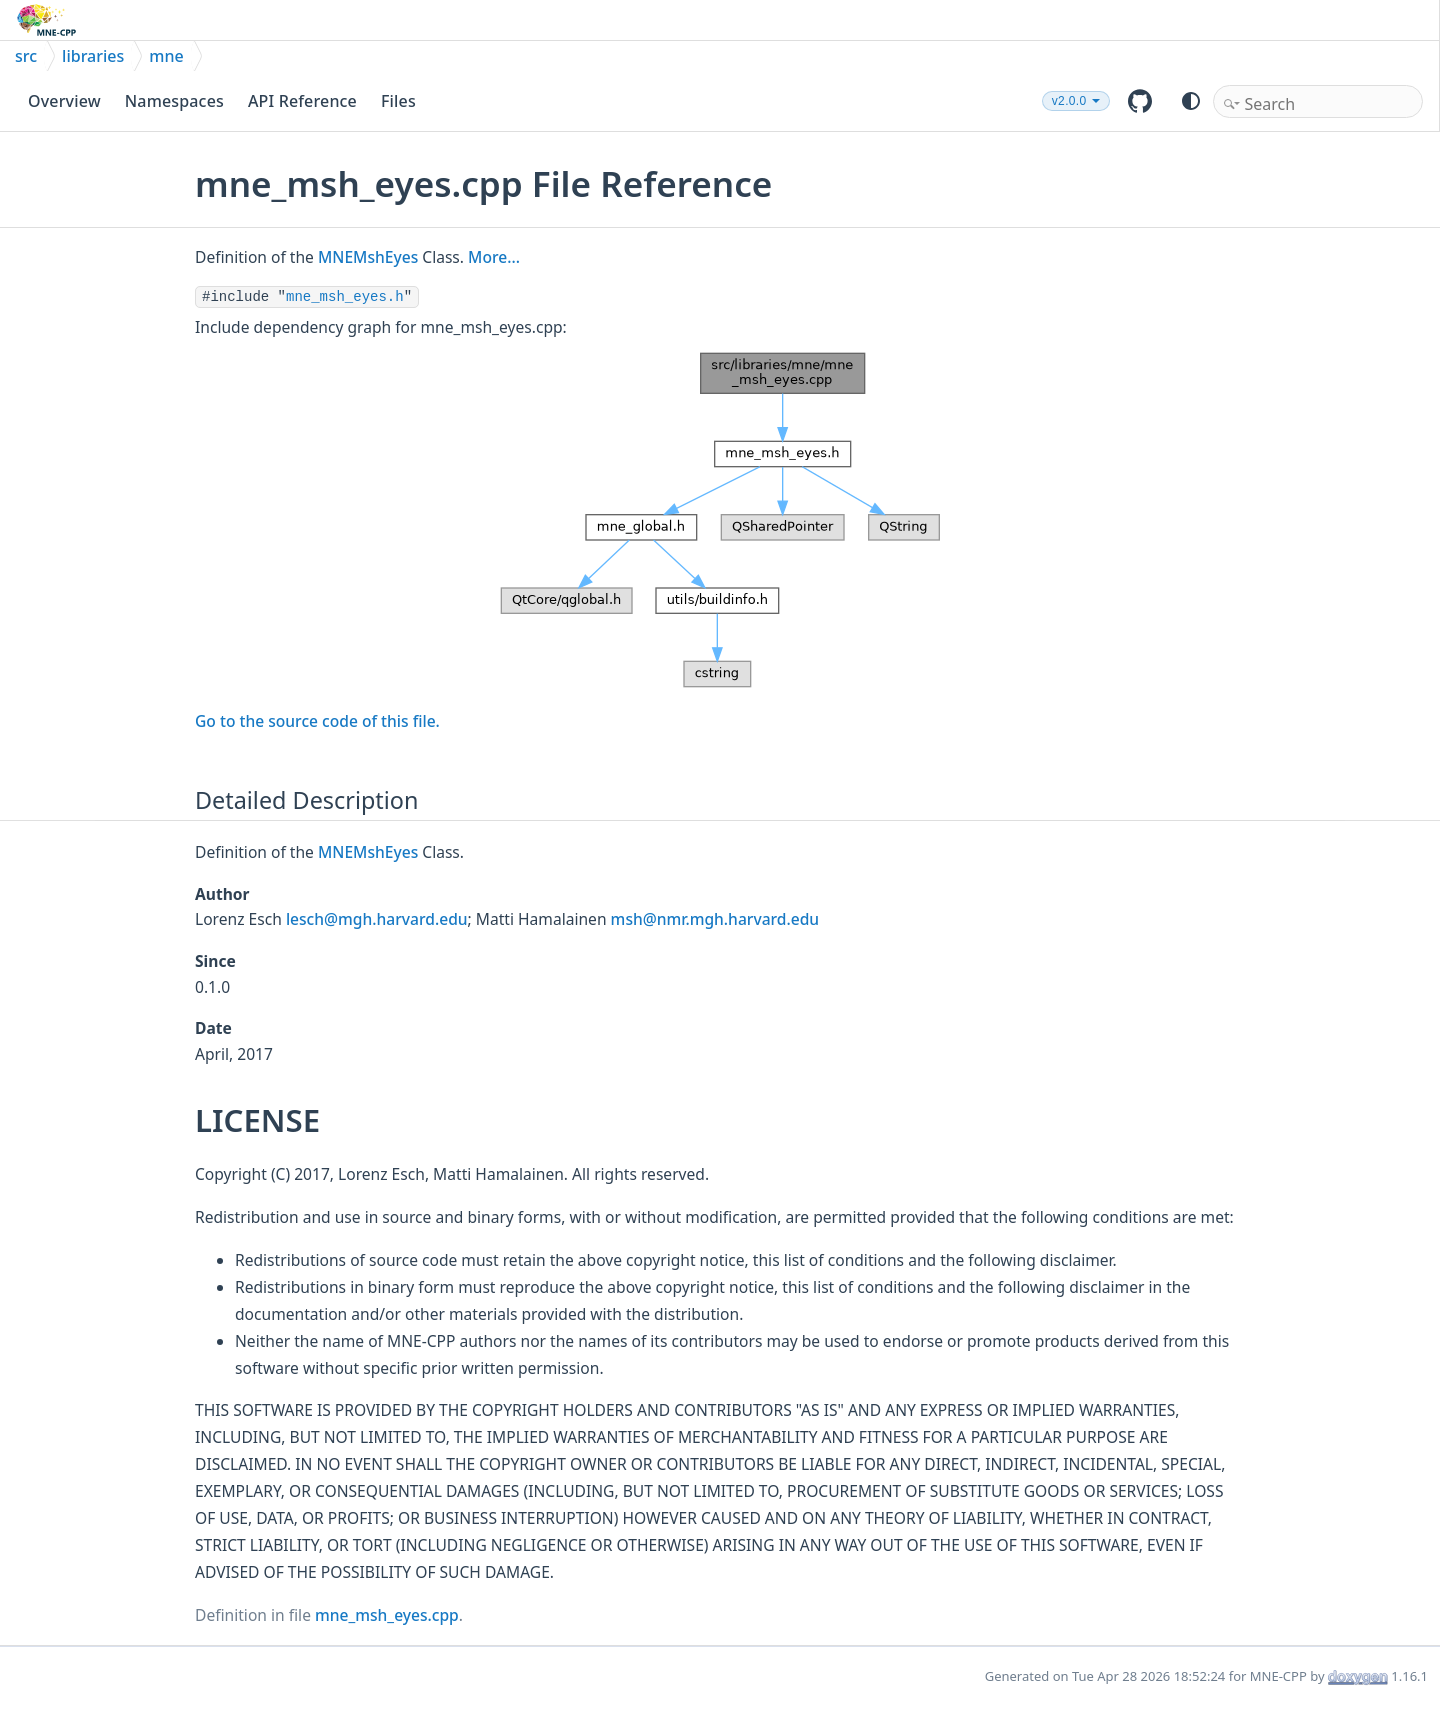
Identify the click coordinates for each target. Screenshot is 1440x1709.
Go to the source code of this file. (317, 721)
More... (494, 257)
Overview (64, 101)
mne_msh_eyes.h (345, 297)
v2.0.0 (1069, 101)
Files (398, 101)
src (26, 56)
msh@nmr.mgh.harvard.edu (715, 919)
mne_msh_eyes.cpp (387, 1615)
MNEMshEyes (368, 257)
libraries (93, 56)
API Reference (302, 101)
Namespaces (174, 101)
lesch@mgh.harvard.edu (377, 919)
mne (166, 56)
